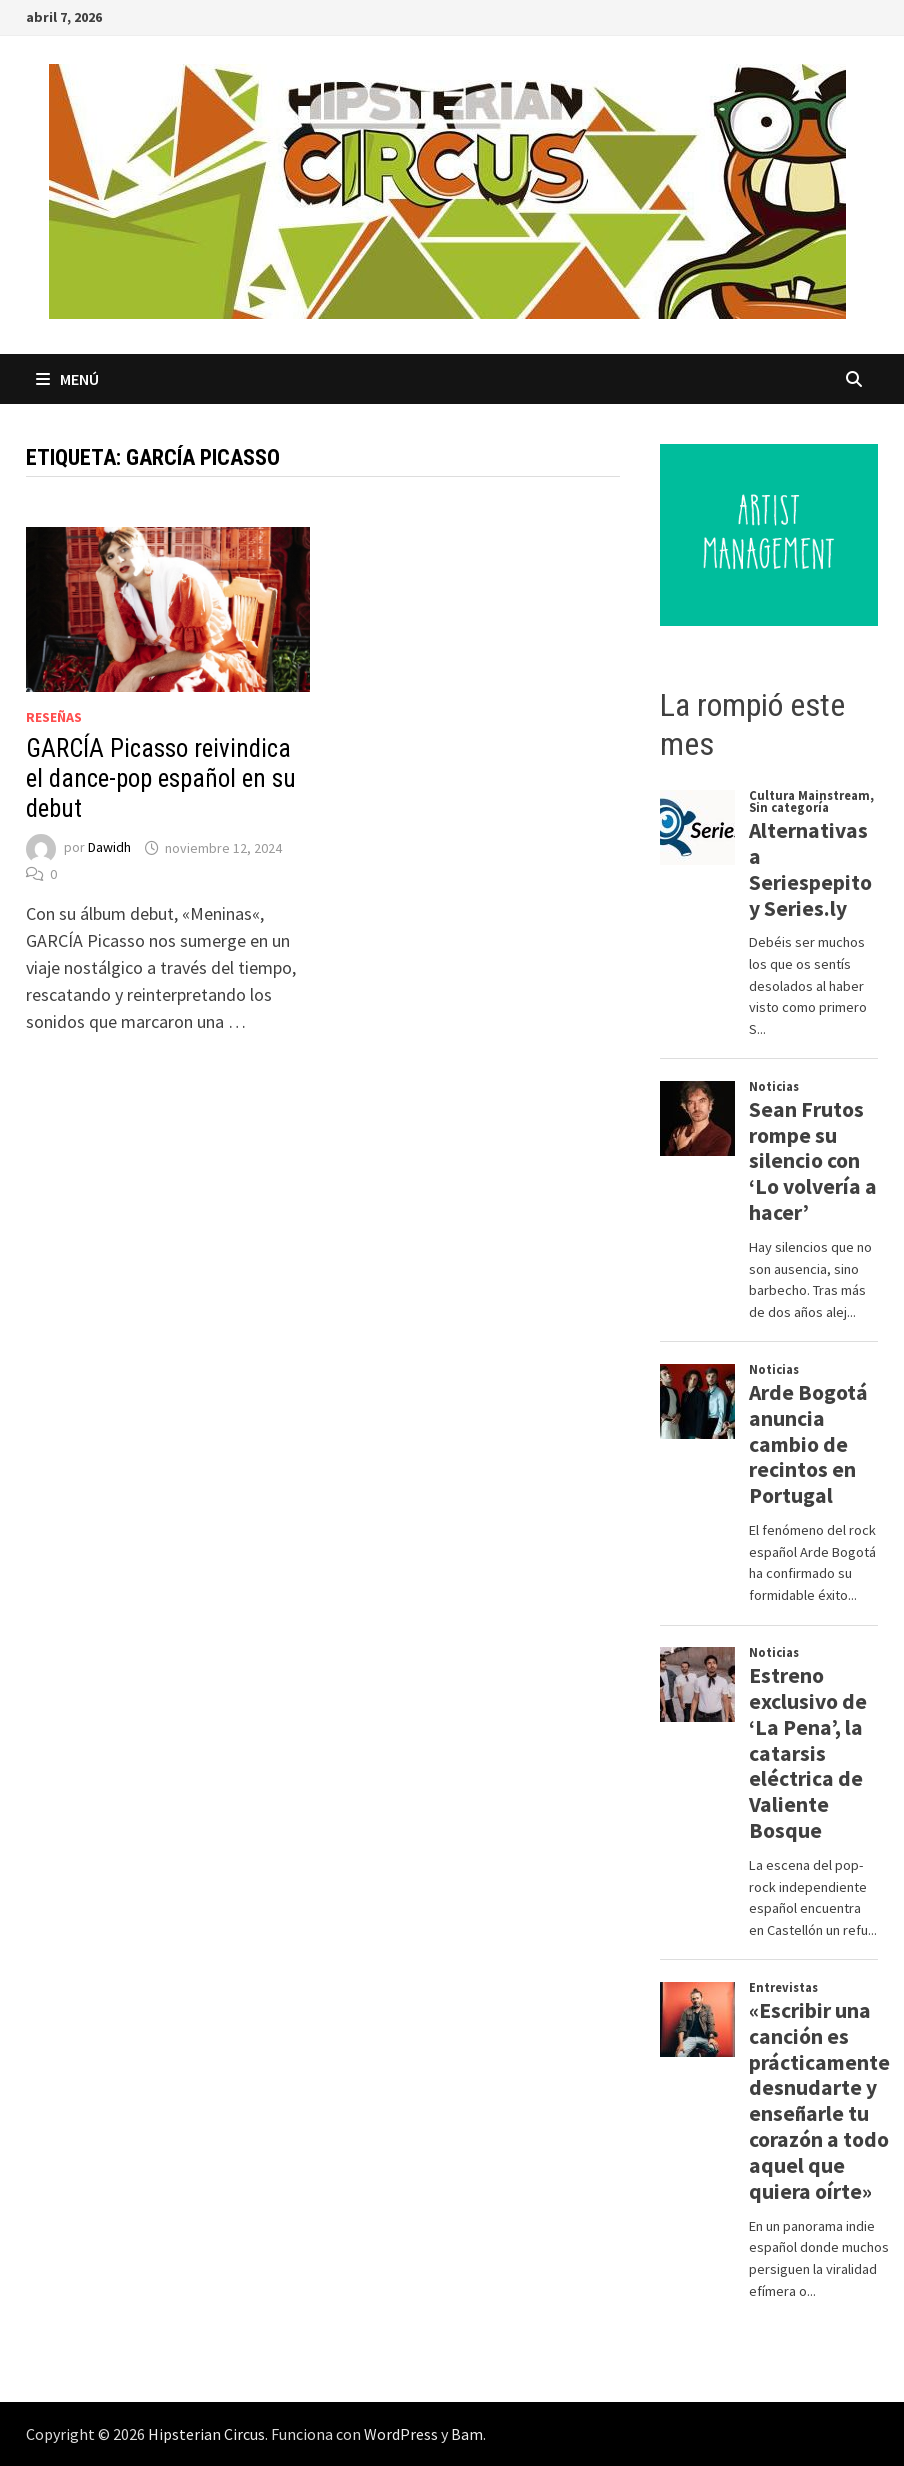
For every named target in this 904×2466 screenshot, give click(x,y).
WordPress (401, 2434)
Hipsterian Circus (206, 2434)
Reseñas (54, 717)
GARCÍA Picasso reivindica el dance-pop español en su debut (161, 778)
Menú (67, 379)
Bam (467, 2434)
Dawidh (109, 848)
